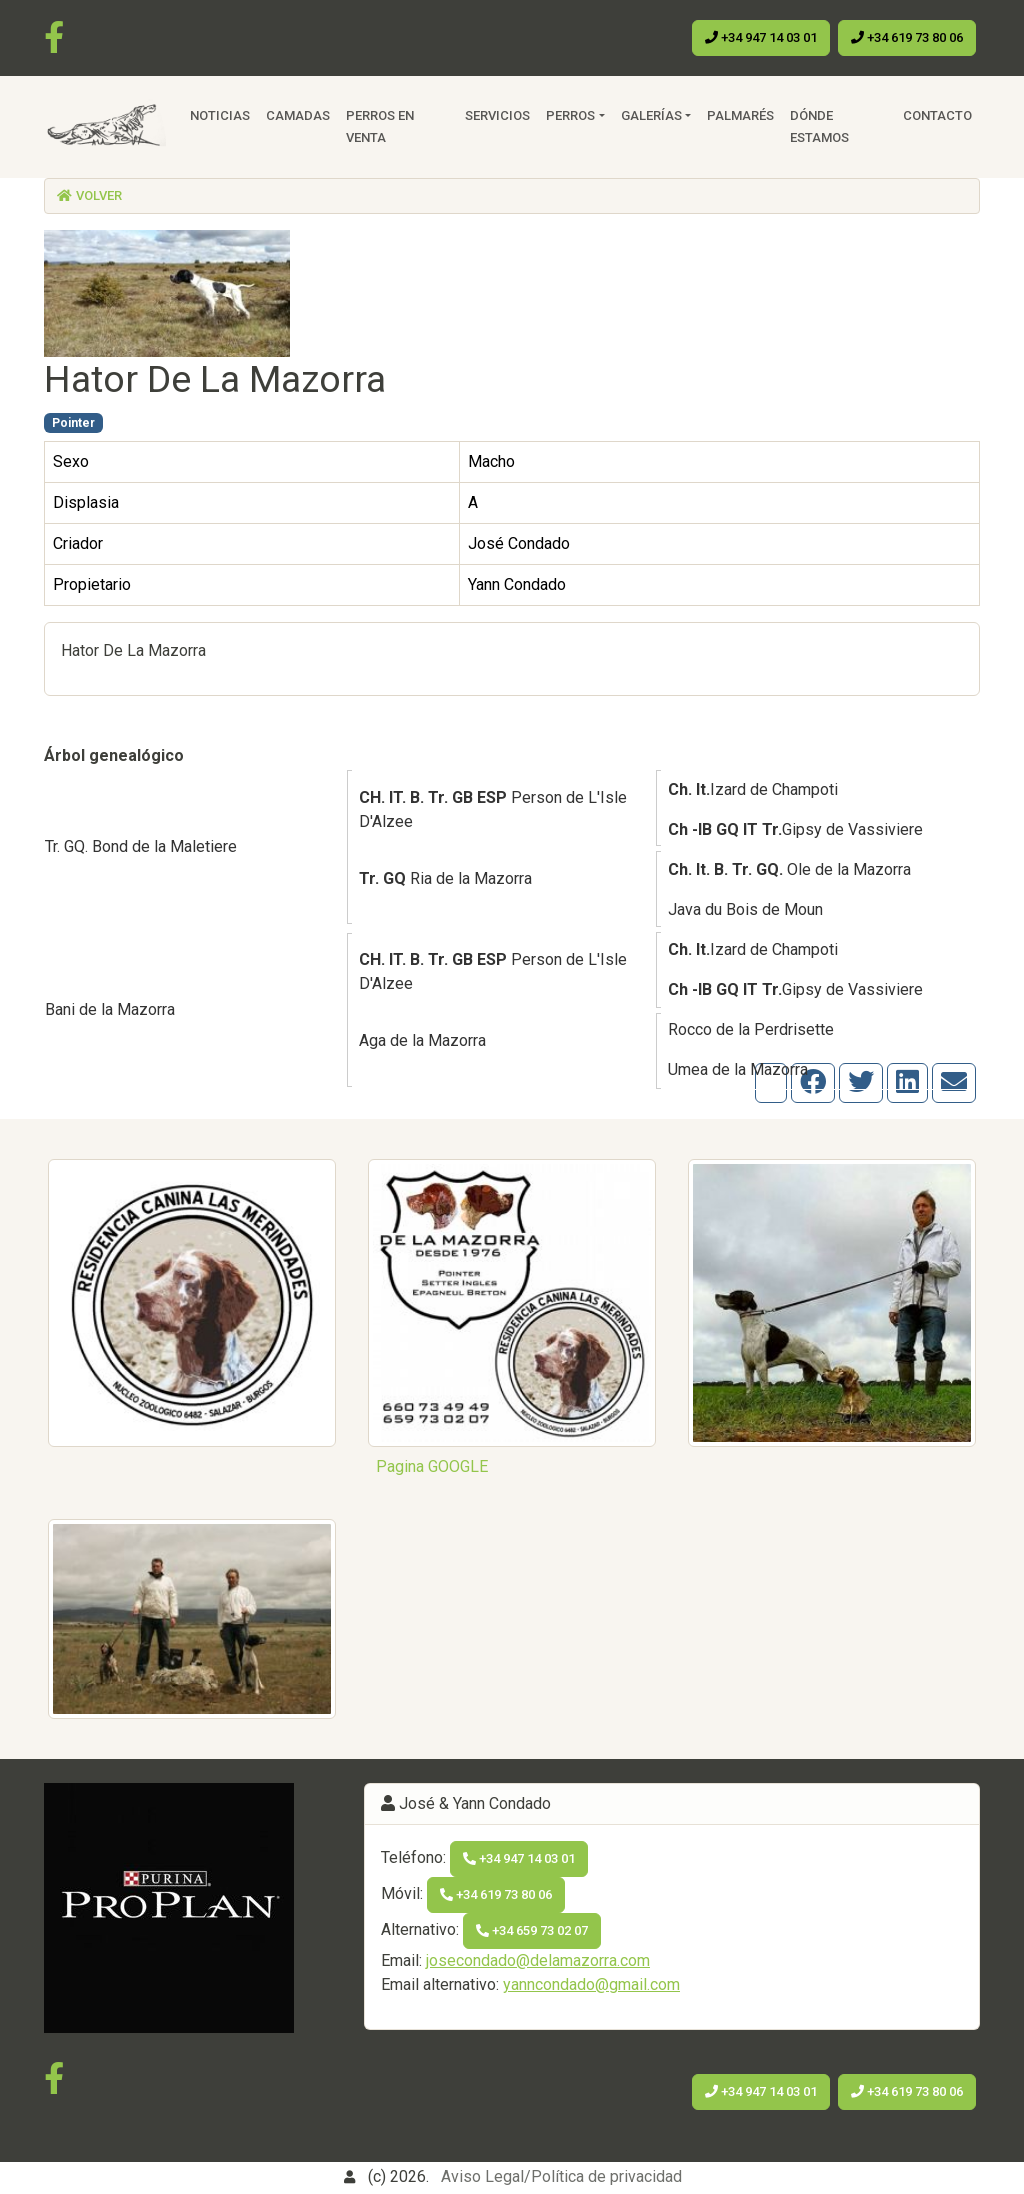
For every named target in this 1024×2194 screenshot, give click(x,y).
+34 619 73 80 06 (907, 37)
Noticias (220, 115)
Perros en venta (380, 126)
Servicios (497, 115)
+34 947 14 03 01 (761, 37)
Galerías (651, 115)
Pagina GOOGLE (432, 1466)
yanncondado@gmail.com (591, 1984)
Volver (89, 195)
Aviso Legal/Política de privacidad (561, 2176)
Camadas (298, 115)
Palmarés (740, 115)
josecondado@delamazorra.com (538, 1960)
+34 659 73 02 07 (532, 1930)
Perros (570, 115)
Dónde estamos (819, 126)
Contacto (937, 115)
